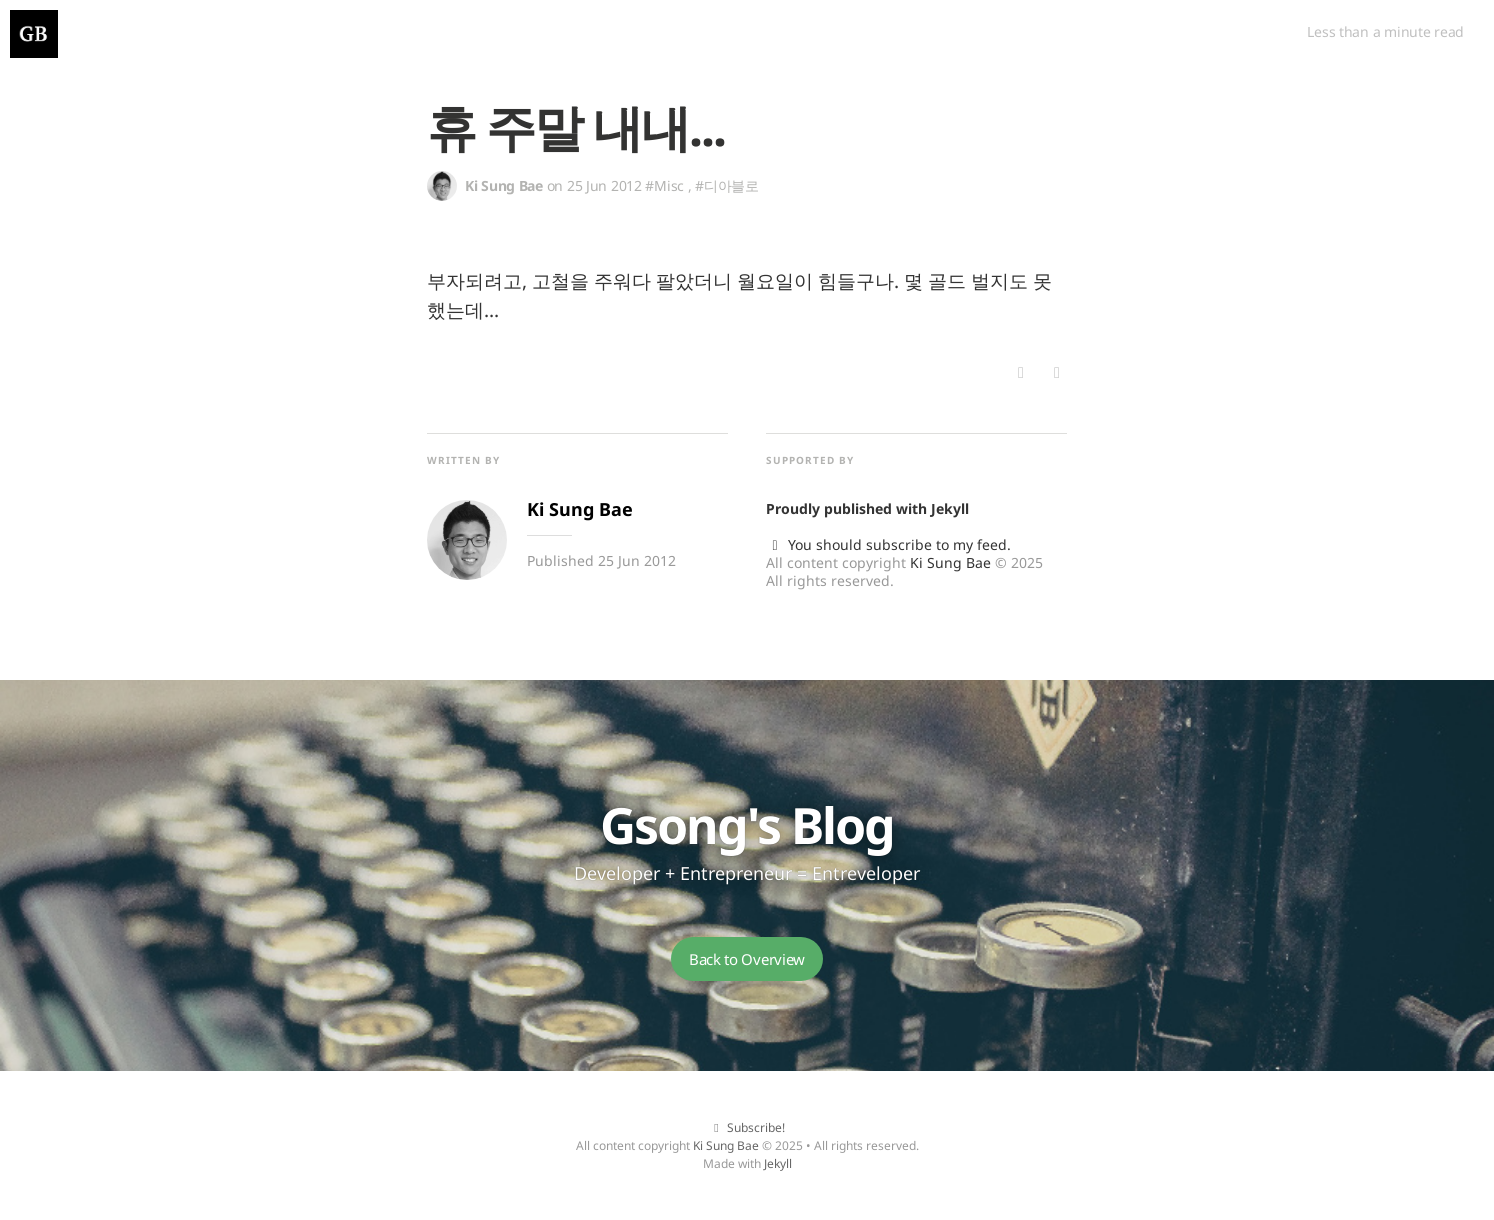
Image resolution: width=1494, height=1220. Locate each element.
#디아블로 (727, 185)
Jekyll (950, 508)
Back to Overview (747, 959)
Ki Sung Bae (950, 562)
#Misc (664, 185)
